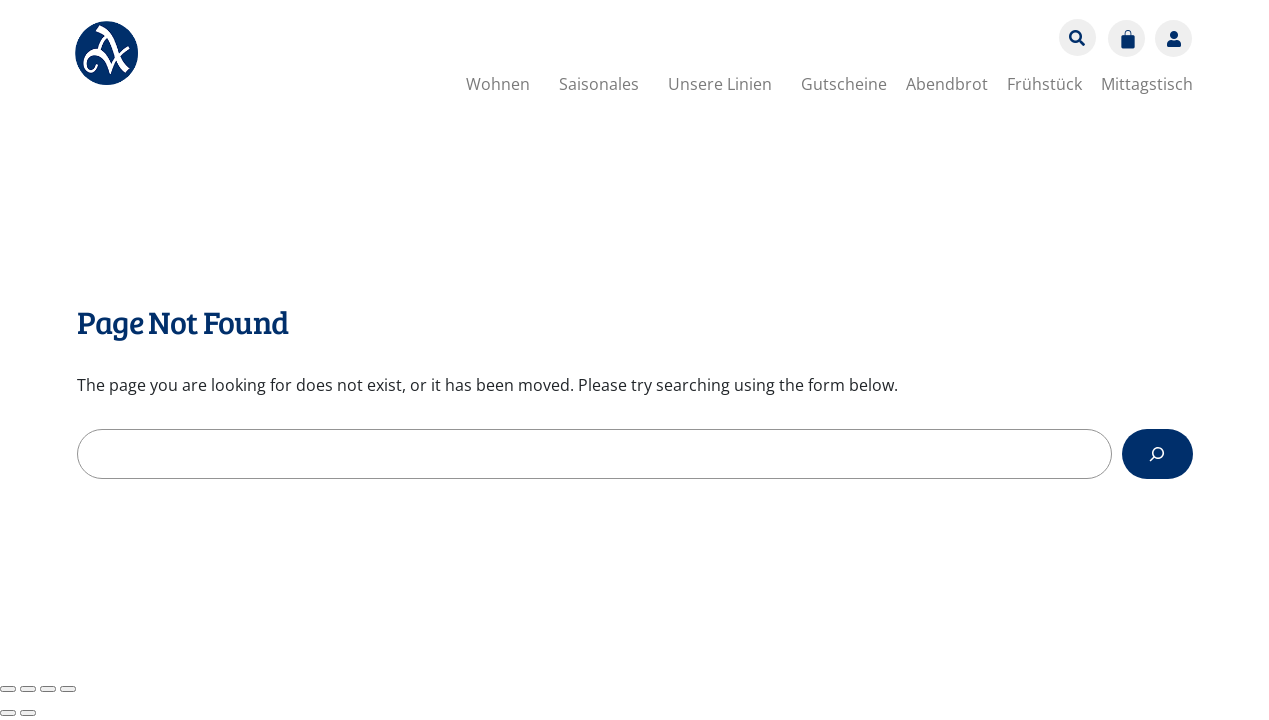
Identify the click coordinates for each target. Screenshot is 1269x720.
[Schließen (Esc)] (68, 689)
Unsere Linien (720, 84)
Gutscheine (844, 84)
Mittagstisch (1147, 84)
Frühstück (1044, 84)
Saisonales (599, 84)
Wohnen (498, 84)
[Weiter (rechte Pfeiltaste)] (28, 713)
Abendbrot (947, 84)
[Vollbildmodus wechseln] (28, 689)
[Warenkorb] (1126, 38)
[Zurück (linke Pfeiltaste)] (8, 713)
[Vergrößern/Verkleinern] (8, 689)
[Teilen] (48, 689)
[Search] (1157, 453)
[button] (503, 84)
